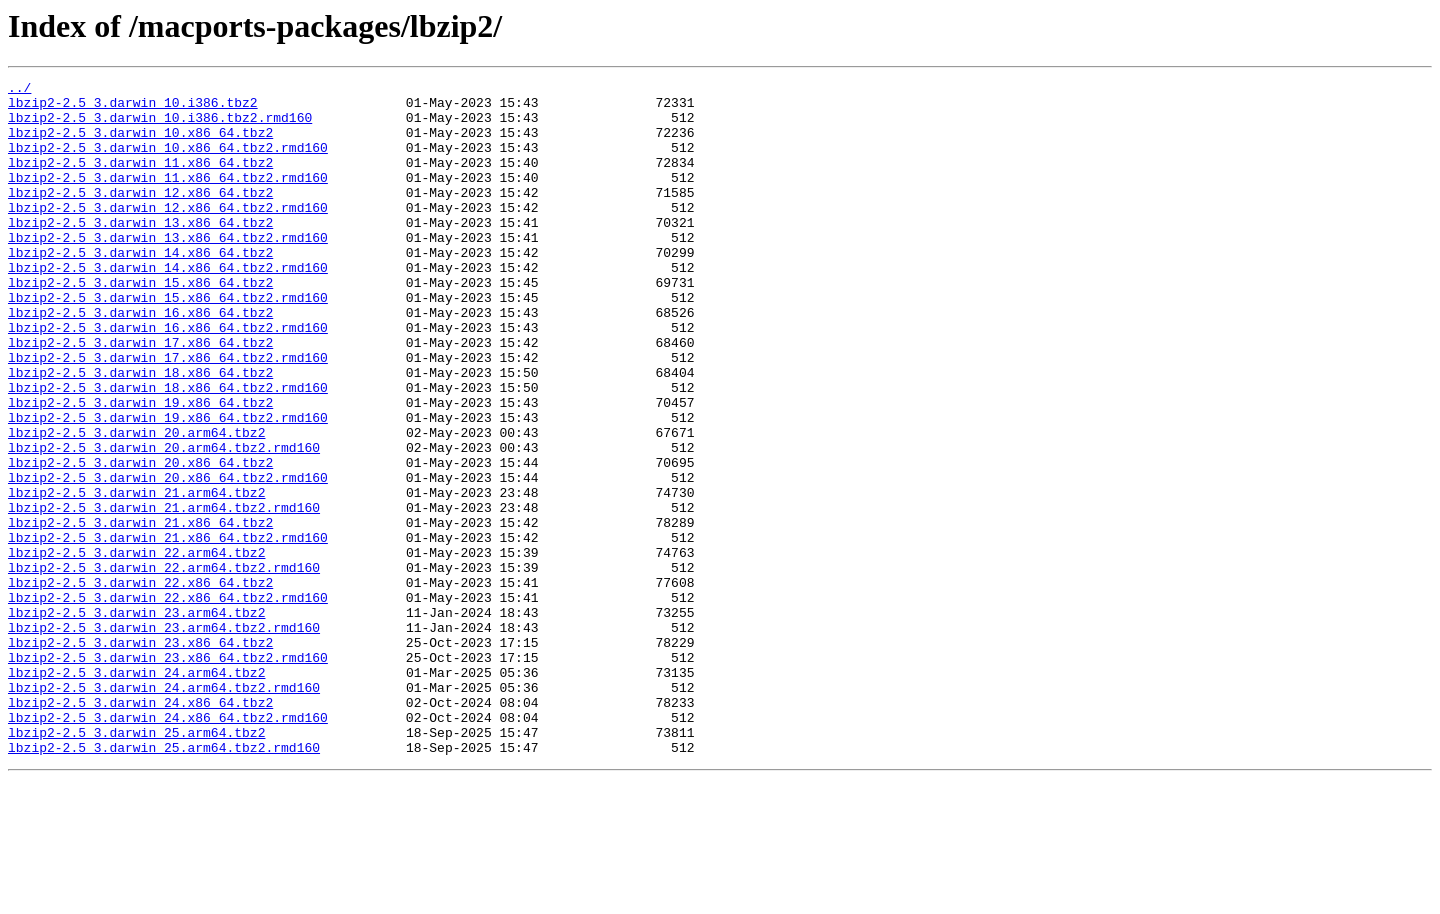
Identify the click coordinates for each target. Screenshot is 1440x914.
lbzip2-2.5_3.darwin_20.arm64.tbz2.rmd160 (164, 522)
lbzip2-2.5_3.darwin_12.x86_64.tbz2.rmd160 (168, 234)
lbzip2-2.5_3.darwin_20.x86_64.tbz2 (140, 540)
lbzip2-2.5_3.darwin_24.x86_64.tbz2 (140, 828)
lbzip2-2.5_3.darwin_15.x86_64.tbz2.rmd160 (168, 342)
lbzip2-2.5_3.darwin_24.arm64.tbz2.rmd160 (164, 810)
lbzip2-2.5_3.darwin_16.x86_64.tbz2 (140, 360)
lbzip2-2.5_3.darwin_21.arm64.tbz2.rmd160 (164, 594)
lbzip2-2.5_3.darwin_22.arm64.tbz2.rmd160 (164, 666)
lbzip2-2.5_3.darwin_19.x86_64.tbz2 (140, 468)
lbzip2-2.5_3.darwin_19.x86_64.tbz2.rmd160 (168, 486)
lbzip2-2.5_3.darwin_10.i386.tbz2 (133, 108)
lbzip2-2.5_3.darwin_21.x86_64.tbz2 (140, 612)
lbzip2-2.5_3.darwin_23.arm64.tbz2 (136, 720)
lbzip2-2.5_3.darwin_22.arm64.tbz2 (136, 648)
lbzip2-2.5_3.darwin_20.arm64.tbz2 (136, 504)
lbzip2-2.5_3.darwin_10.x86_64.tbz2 (140, 144)
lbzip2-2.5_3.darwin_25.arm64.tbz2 (136, 864)
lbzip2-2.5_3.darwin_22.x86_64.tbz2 (140, 684)
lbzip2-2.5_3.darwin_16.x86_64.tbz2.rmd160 (168, 378)
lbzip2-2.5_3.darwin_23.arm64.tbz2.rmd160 (164, 738)
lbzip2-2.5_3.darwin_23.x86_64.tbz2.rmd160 (168, 774)
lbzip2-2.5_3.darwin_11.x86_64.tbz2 (140, 180)
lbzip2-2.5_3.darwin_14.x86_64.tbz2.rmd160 (168, 306)
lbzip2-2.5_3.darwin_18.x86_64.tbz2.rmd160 (168, 450)
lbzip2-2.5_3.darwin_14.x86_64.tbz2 (140, 288)
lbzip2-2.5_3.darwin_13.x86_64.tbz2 (140, 252)
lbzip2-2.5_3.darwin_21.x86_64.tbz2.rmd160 (168, 630)
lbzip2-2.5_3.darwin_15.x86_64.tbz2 (140, 324)
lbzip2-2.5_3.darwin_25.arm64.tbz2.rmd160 (164, 882)
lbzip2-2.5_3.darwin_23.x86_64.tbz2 (140, 756)
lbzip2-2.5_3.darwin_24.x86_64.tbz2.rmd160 (168, 846)
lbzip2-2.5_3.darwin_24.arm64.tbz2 (136, 792)
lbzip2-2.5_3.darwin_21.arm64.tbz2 (136, 576)
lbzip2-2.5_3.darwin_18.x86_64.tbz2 (140, 432)
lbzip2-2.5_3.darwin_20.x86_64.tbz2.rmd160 (168, 558)
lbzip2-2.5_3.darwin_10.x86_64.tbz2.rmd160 (168, 162)
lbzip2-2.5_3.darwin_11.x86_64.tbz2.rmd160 (168, 198)
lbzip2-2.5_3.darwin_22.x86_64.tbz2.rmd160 (168, 702)
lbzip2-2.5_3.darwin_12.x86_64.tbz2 (140, 216)
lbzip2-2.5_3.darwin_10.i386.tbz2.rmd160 (160, 126)
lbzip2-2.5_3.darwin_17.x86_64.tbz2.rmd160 (168, 414)
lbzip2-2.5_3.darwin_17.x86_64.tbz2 (140, 396)
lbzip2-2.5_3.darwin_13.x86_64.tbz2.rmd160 (168, 270)
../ (19, 90)
